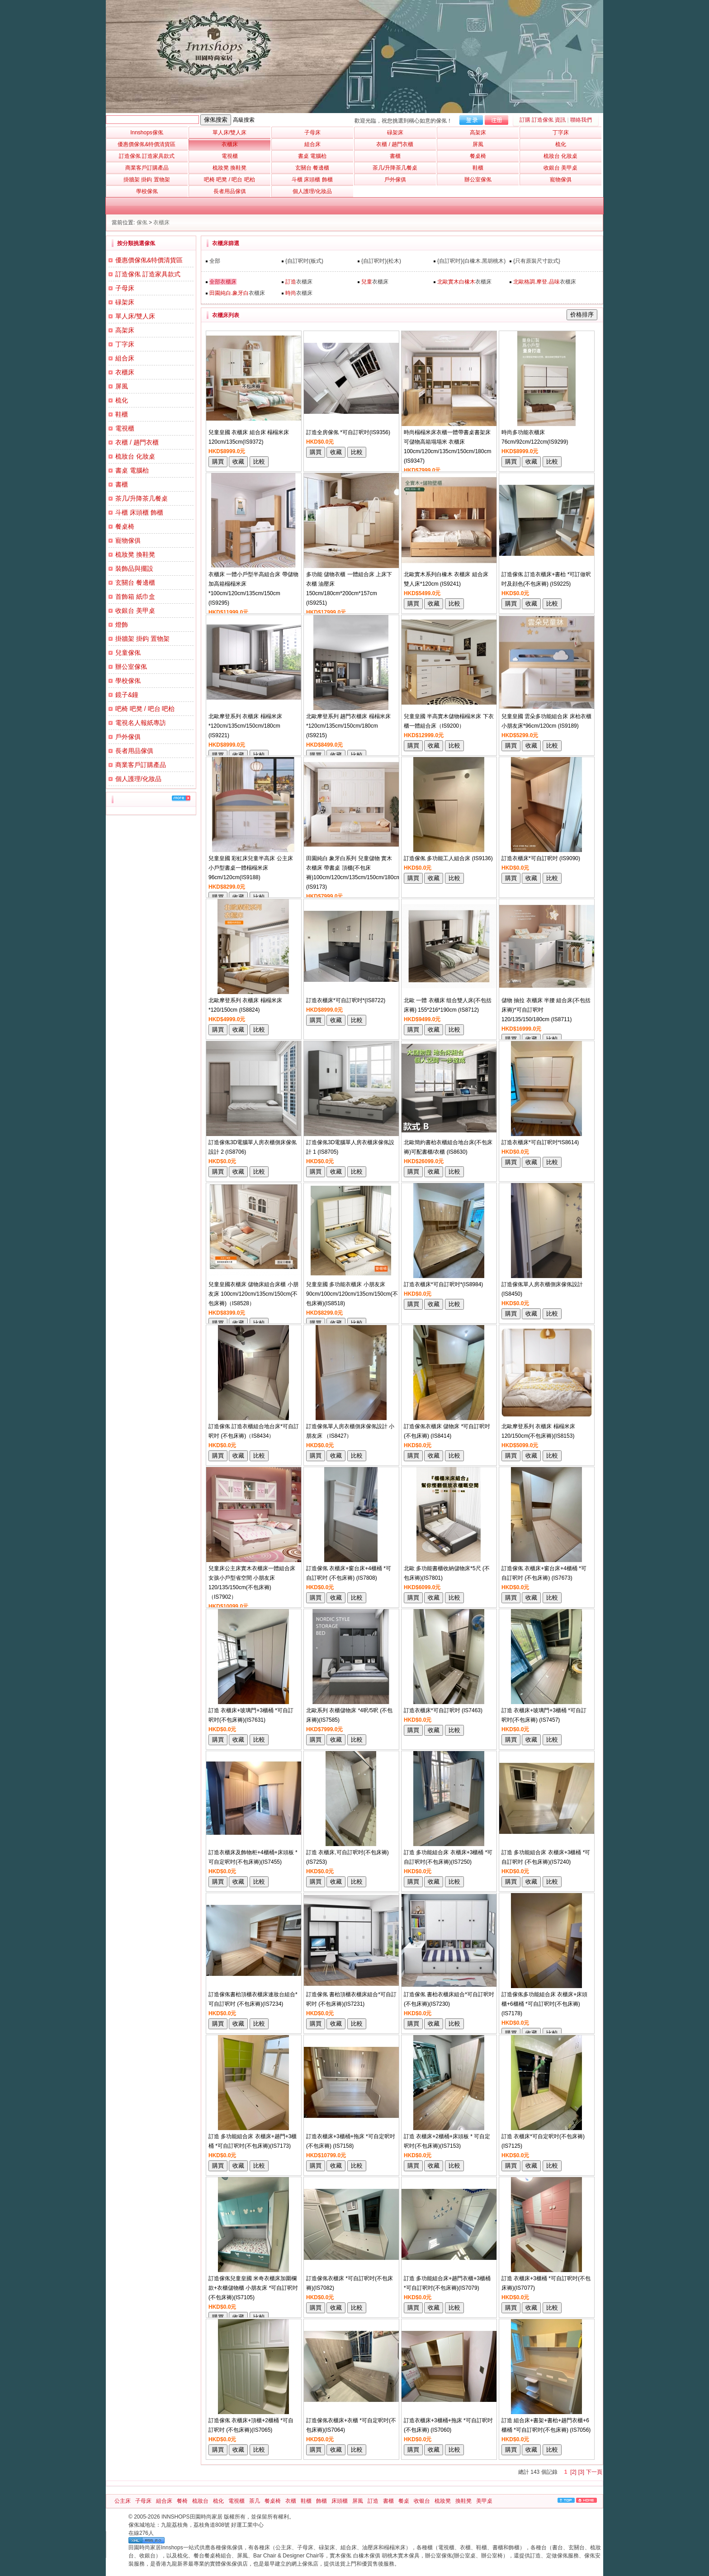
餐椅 (182, 2501)
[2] (573, 2472)
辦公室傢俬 (131, 666)
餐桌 (403, 2501)
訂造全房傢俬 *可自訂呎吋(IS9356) (348, 432)
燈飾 (121, 624)
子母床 (124, 288)
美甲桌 (484, 2501)
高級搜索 (244, 120)
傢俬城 (136, 2525)
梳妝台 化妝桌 (135, 456)
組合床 (124, 358)
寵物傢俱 (128, 540)
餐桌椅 (124, 526)
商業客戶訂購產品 (140, 764)
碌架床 (124, 302)
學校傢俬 (128, 680)
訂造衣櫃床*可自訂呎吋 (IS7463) (443, 1710)
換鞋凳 (463, 2501)
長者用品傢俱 (134, 750)
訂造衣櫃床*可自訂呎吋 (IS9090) (540, 858)
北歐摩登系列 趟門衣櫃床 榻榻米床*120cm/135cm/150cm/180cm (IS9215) (348, 726)
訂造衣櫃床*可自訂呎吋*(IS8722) (345, 1000)
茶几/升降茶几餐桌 (141, 498)
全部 (214, 261)
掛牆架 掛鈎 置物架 (142, 638)
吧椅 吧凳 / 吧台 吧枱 (145, 708)
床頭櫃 (339, 2501)
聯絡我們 (581, 120)
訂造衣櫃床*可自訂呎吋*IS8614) (540, 1142)
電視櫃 (124, 428)
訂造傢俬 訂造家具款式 (147, 274)
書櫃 (121, 484)
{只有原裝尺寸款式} (536, 261)
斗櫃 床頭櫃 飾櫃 (139, 512)
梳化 (121, 400)
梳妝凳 (443, 2501)
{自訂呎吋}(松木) (381, 261)
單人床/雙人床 (135, 316)
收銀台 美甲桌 (135, 610)
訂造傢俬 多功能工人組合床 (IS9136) (448, 858)
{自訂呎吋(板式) (304, 261)
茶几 (254, 2501)
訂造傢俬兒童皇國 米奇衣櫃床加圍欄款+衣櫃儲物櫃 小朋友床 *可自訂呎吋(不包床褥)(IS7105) (253, 2288)
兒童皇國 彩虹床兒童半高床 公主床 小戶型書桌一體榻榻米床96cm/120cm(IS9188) (250, 868)
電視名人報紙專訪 (140, 722)
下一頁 (594, 2472)
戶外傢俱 (128, 736)
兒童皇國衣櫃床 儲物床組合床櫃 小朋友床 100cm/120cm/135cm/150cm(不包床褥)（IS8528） (253, 1294)
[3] (581, 2472)
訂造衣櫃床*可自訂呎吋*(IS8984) (443, 1284)
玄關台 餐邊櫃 (135, 582)
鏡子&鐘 (126, 694)
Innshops (146, 132)
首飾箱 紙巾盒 (135, 596)
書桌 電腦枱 (132, 470)
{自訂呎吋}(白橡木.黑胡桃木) (471, 261)
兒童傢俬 (128, 652)
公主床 (122, 2501)
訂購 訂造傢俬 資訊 (543, 120)
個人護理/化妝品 (138, 778)
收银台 (422, 2501)
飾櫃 (321, 2501)
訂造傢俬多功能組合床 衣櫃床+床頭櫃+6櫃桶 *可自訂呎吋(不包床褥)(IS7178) (544, 2004)
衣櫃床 (161, 222)
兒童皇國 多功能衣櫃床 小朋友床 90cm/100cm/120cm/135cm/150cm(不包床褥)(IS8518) (352, 1294)
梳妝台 (200, 2501)
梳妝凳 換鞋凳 (135, 554)
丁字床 (124, 344)
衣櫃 (290, 2501)
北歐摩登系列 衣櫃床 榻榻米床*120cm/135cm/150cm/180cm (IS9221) (245, 726)
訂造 (373, 2501)
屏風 (121, 386)
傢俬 (142, 222)
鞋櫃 (121, 414)
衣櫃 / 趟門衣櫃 (137, 442)
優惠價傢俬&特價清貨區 (149, 260)
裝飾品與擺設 (134, 568)
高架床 (124, 330)
